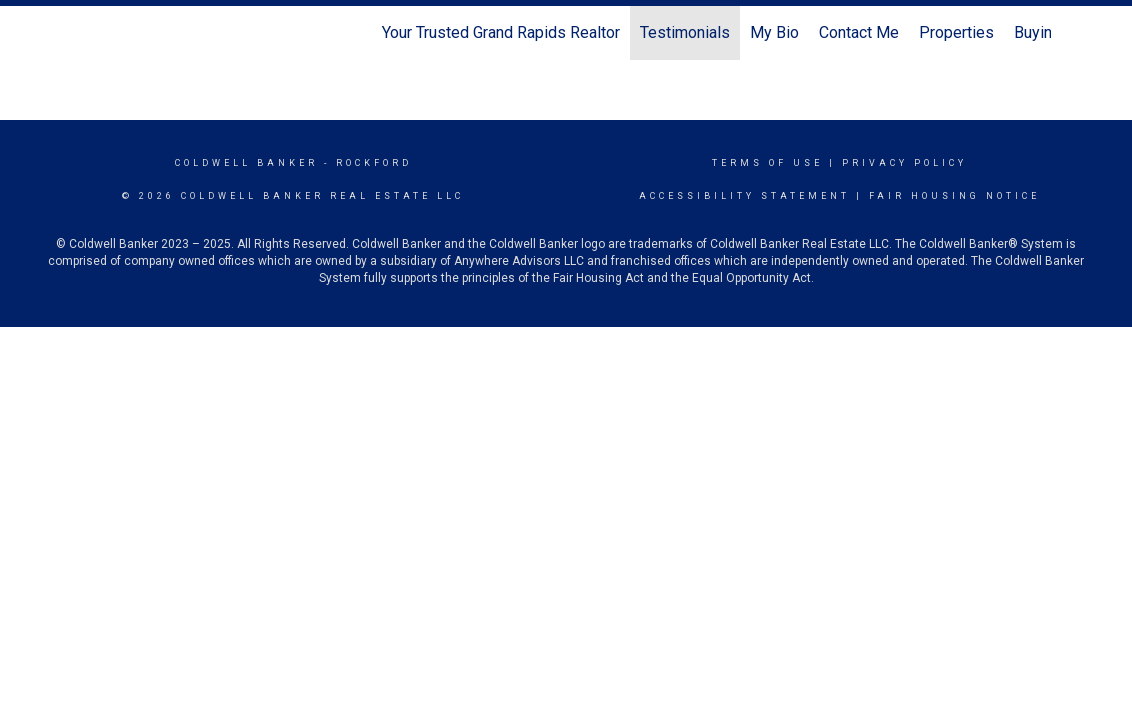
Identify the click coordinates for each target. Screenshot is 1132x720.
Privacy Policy (904, 163)
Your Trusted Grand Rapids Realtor (501, 32)
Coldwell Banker (246, 163)
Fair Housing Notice (954, 196)
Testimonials (685, 32)
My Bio (774, 32)
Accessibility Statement (744, 196)
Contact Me (859, 32)
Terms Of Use (767, 163)
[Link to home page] (91, 33)
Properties (956, 32)
